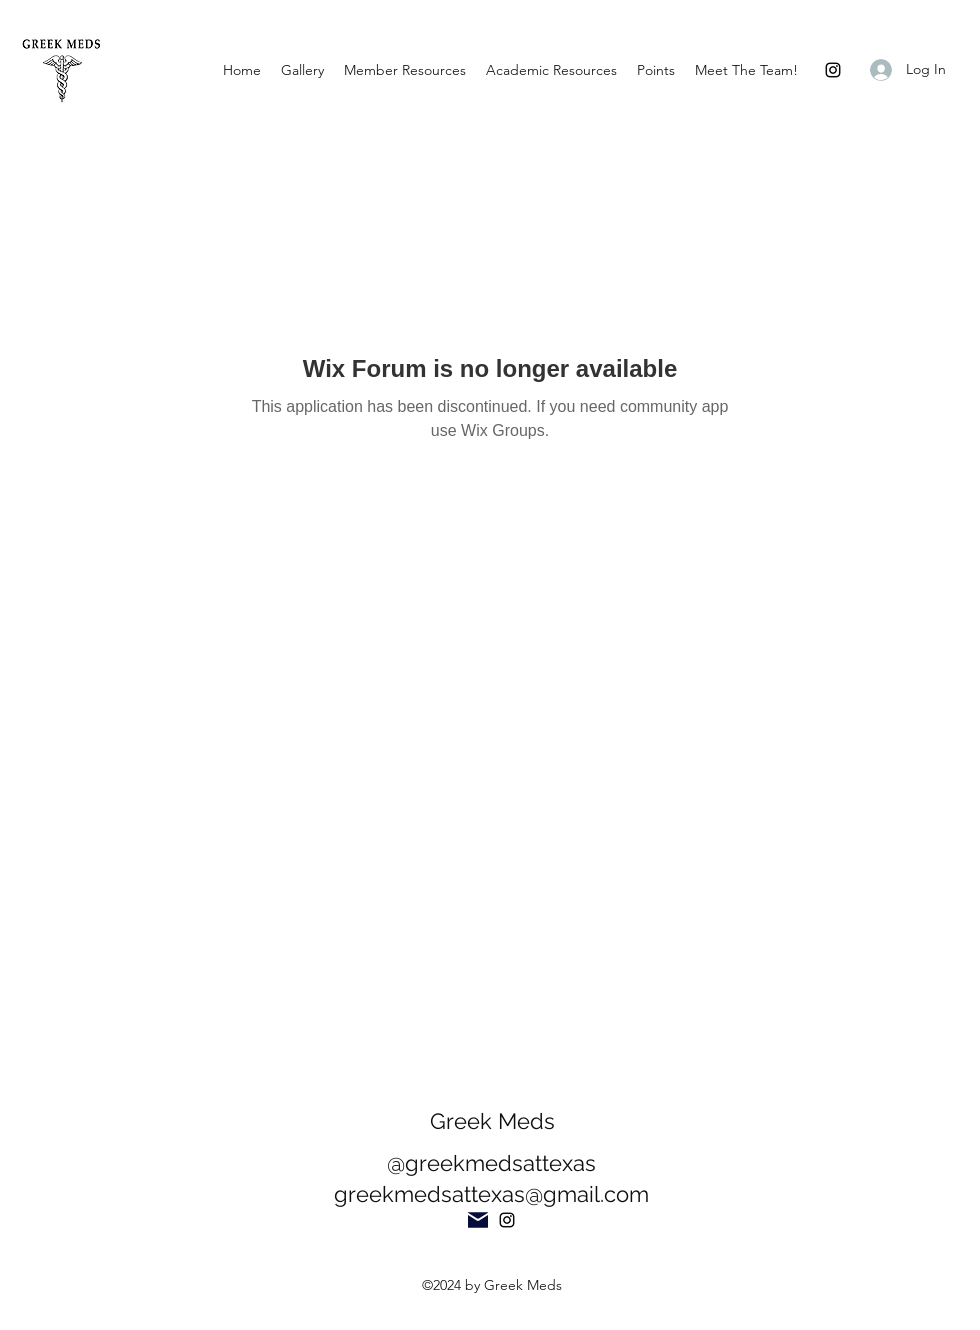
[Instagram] (833, 70)
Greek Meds (492, 1121)
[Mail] (478, 1220)
